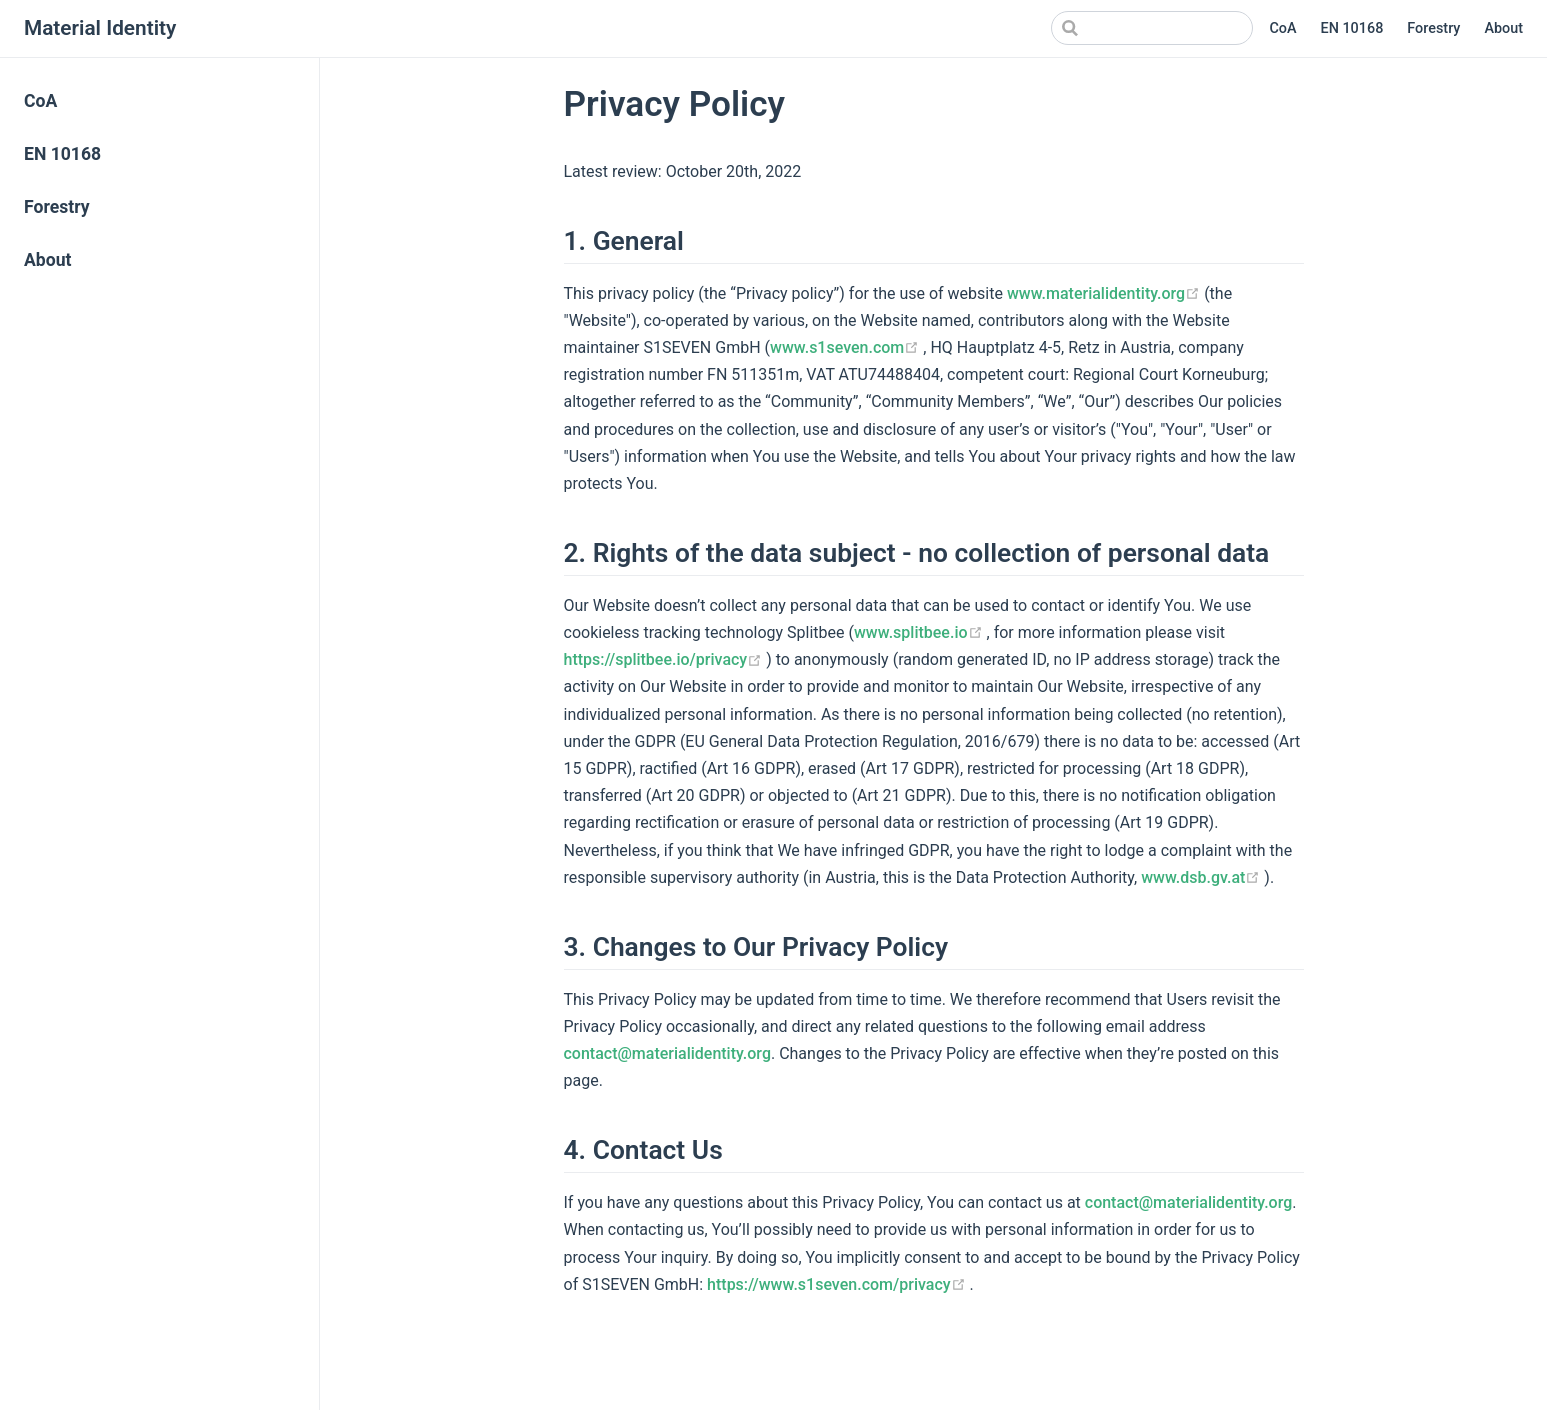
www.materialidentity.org (1105, 293)
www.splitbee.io (920, 632)
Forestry (1433, 28)
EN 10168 (1352, 28)
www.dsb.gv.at (1202, 877)
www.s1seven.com (846, 347)
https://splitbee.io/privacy (665, 659)
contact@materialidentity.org (667, 1053)
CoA (1282, 28)
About (1503, 28)
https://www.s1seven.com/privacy (838, 1284)
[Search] (1152, 28)
